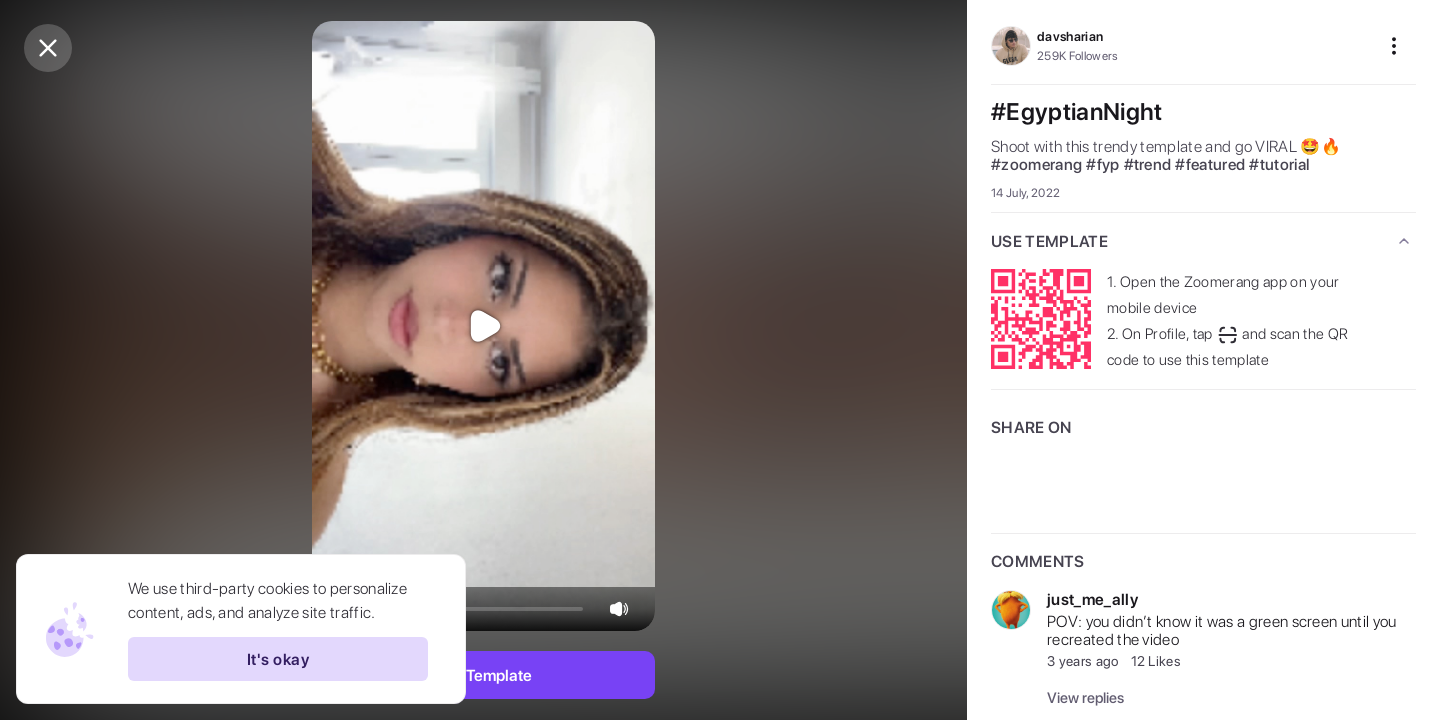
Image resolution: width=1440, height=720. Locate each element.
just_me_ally (1092, 599)
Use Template (483, 675)
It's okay (278, 659)
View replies (1085, 698)
